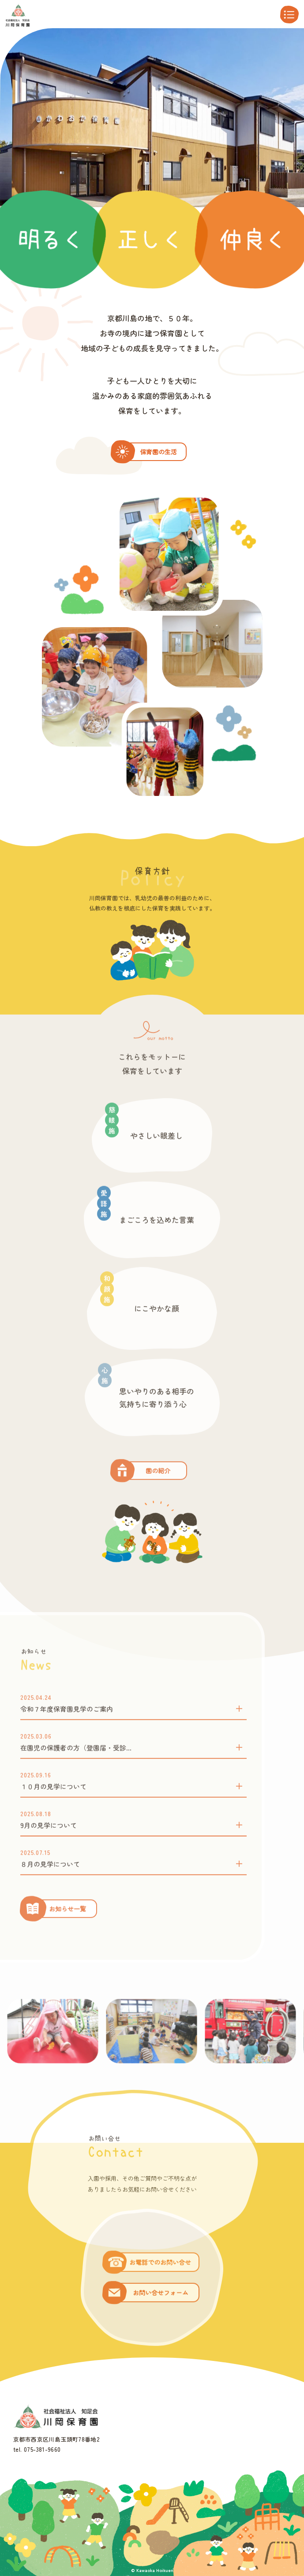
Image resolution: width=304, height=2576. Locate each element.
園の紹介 (158, 1499)
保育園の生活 (158, 451)
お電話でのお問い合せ (160, 2290)
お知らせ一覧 (67, 1937)
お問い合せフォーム (160, 2321)
